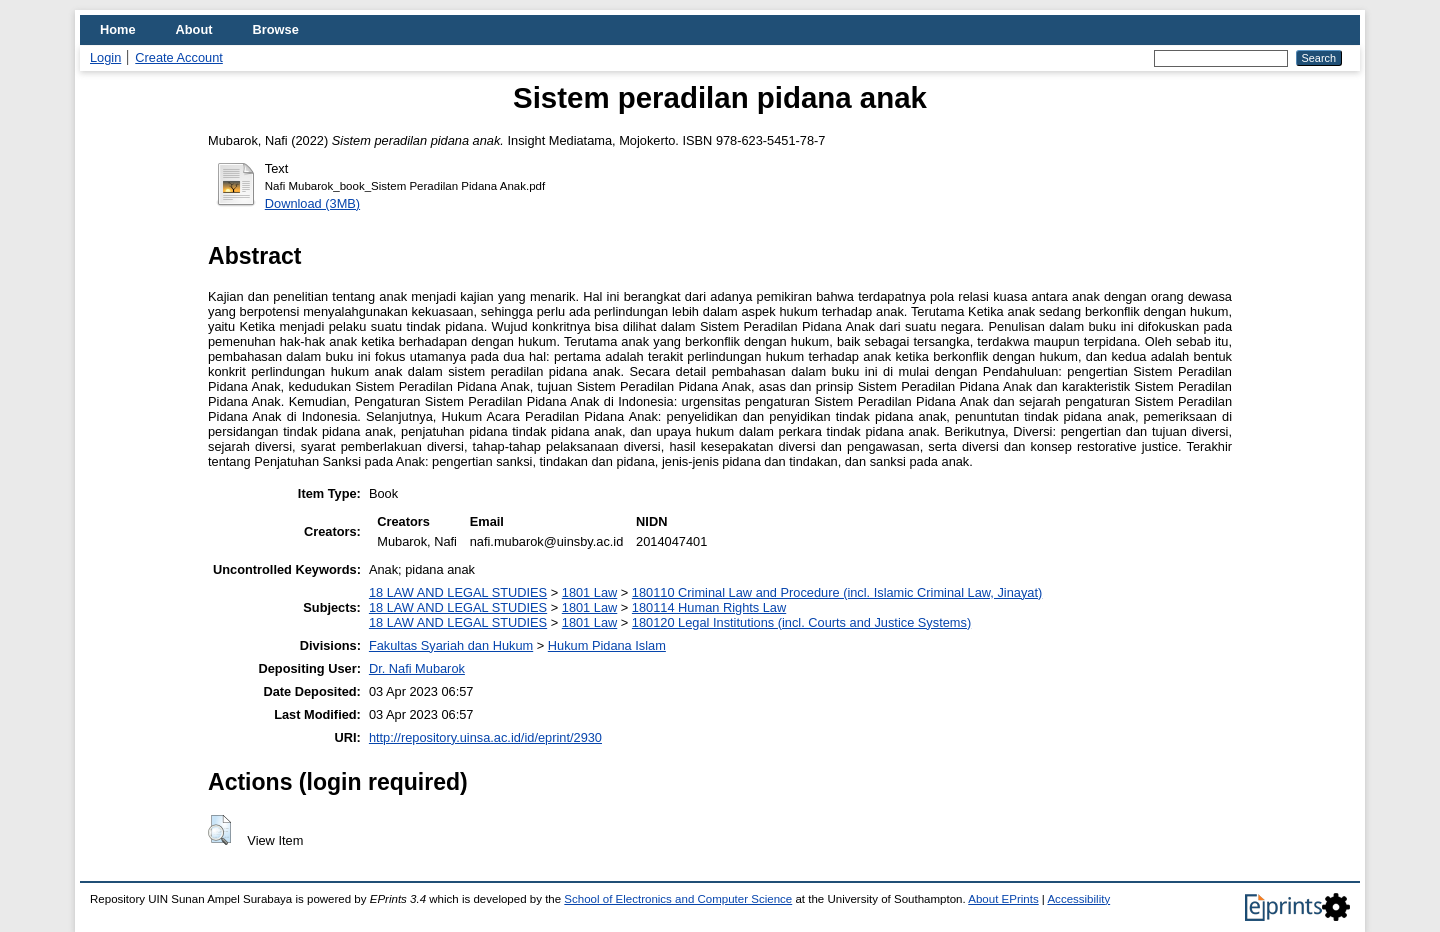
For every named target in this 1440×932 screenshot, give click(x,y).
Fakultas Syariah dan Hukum (451, 645)
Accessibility (1078, 899)
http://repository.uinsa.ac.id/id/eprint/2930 (485, 737)
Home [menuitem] (118, 29)
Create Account (179, 57)
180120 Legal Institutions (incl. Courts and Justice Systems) (801, 622)
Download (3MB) (312, 203)
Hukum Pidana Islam (607, 645)
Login (105, 57)
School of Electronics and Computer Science (678, 899)
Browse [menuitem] (276, 29)
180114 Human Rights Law (709, 607)
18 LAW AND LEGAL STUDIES (458, 592)
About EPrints (1003, 899)
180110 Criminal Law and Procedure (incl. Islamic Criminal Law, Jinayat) (837, 592)
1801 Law (590, 592)
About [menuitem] (194, 29)
